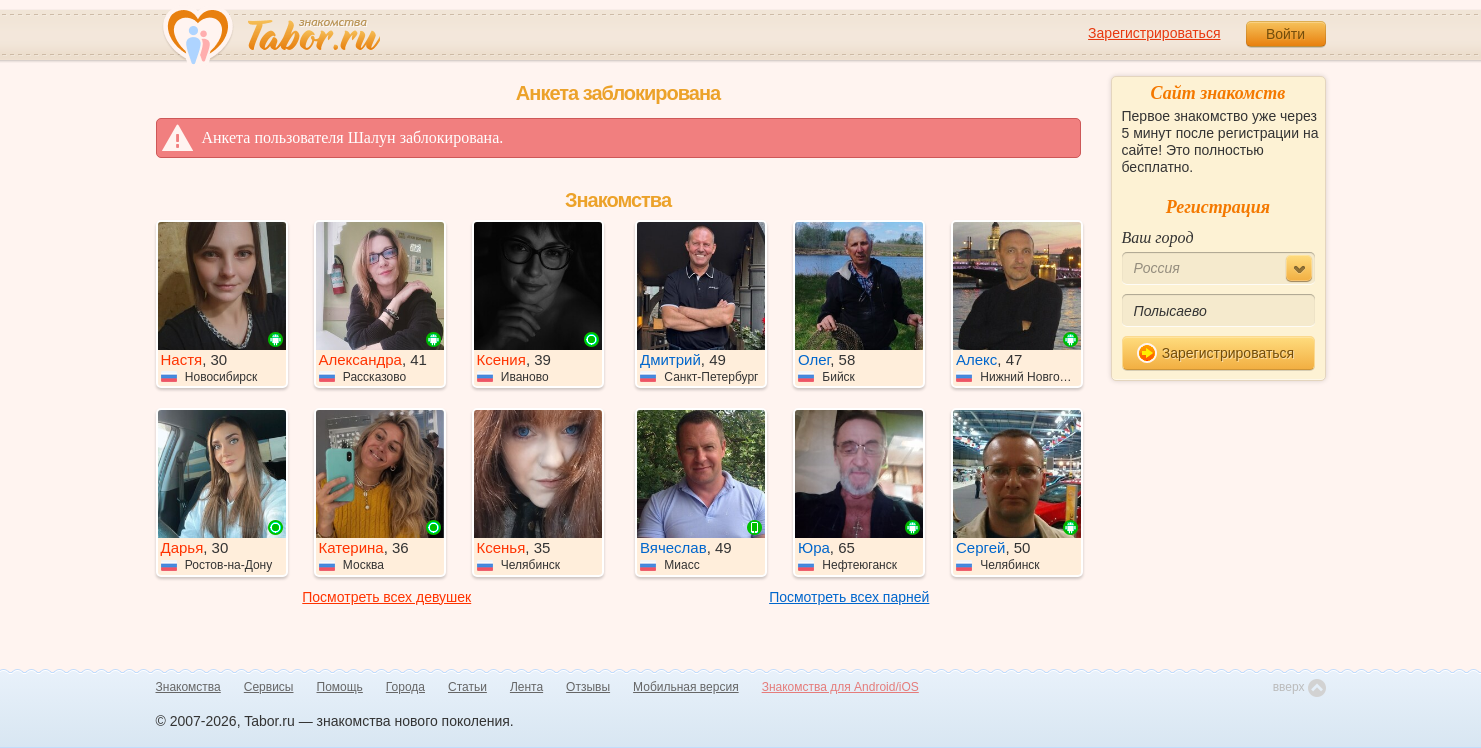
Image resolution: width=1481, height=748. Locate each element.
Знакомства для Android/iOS (840, 687)
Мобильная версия (686, 687)
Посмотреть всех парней (849, 597)
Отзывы (588, 687)
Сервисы (269, 687)
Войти (1285, 34)
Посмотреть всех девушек (386, 597)
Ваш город (1158, 237)
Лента (526, 687)
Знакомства (188, 687)
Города (405, 687)
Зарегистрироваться (1154, 33)
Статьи (467, 687)
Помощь (340, 687)
